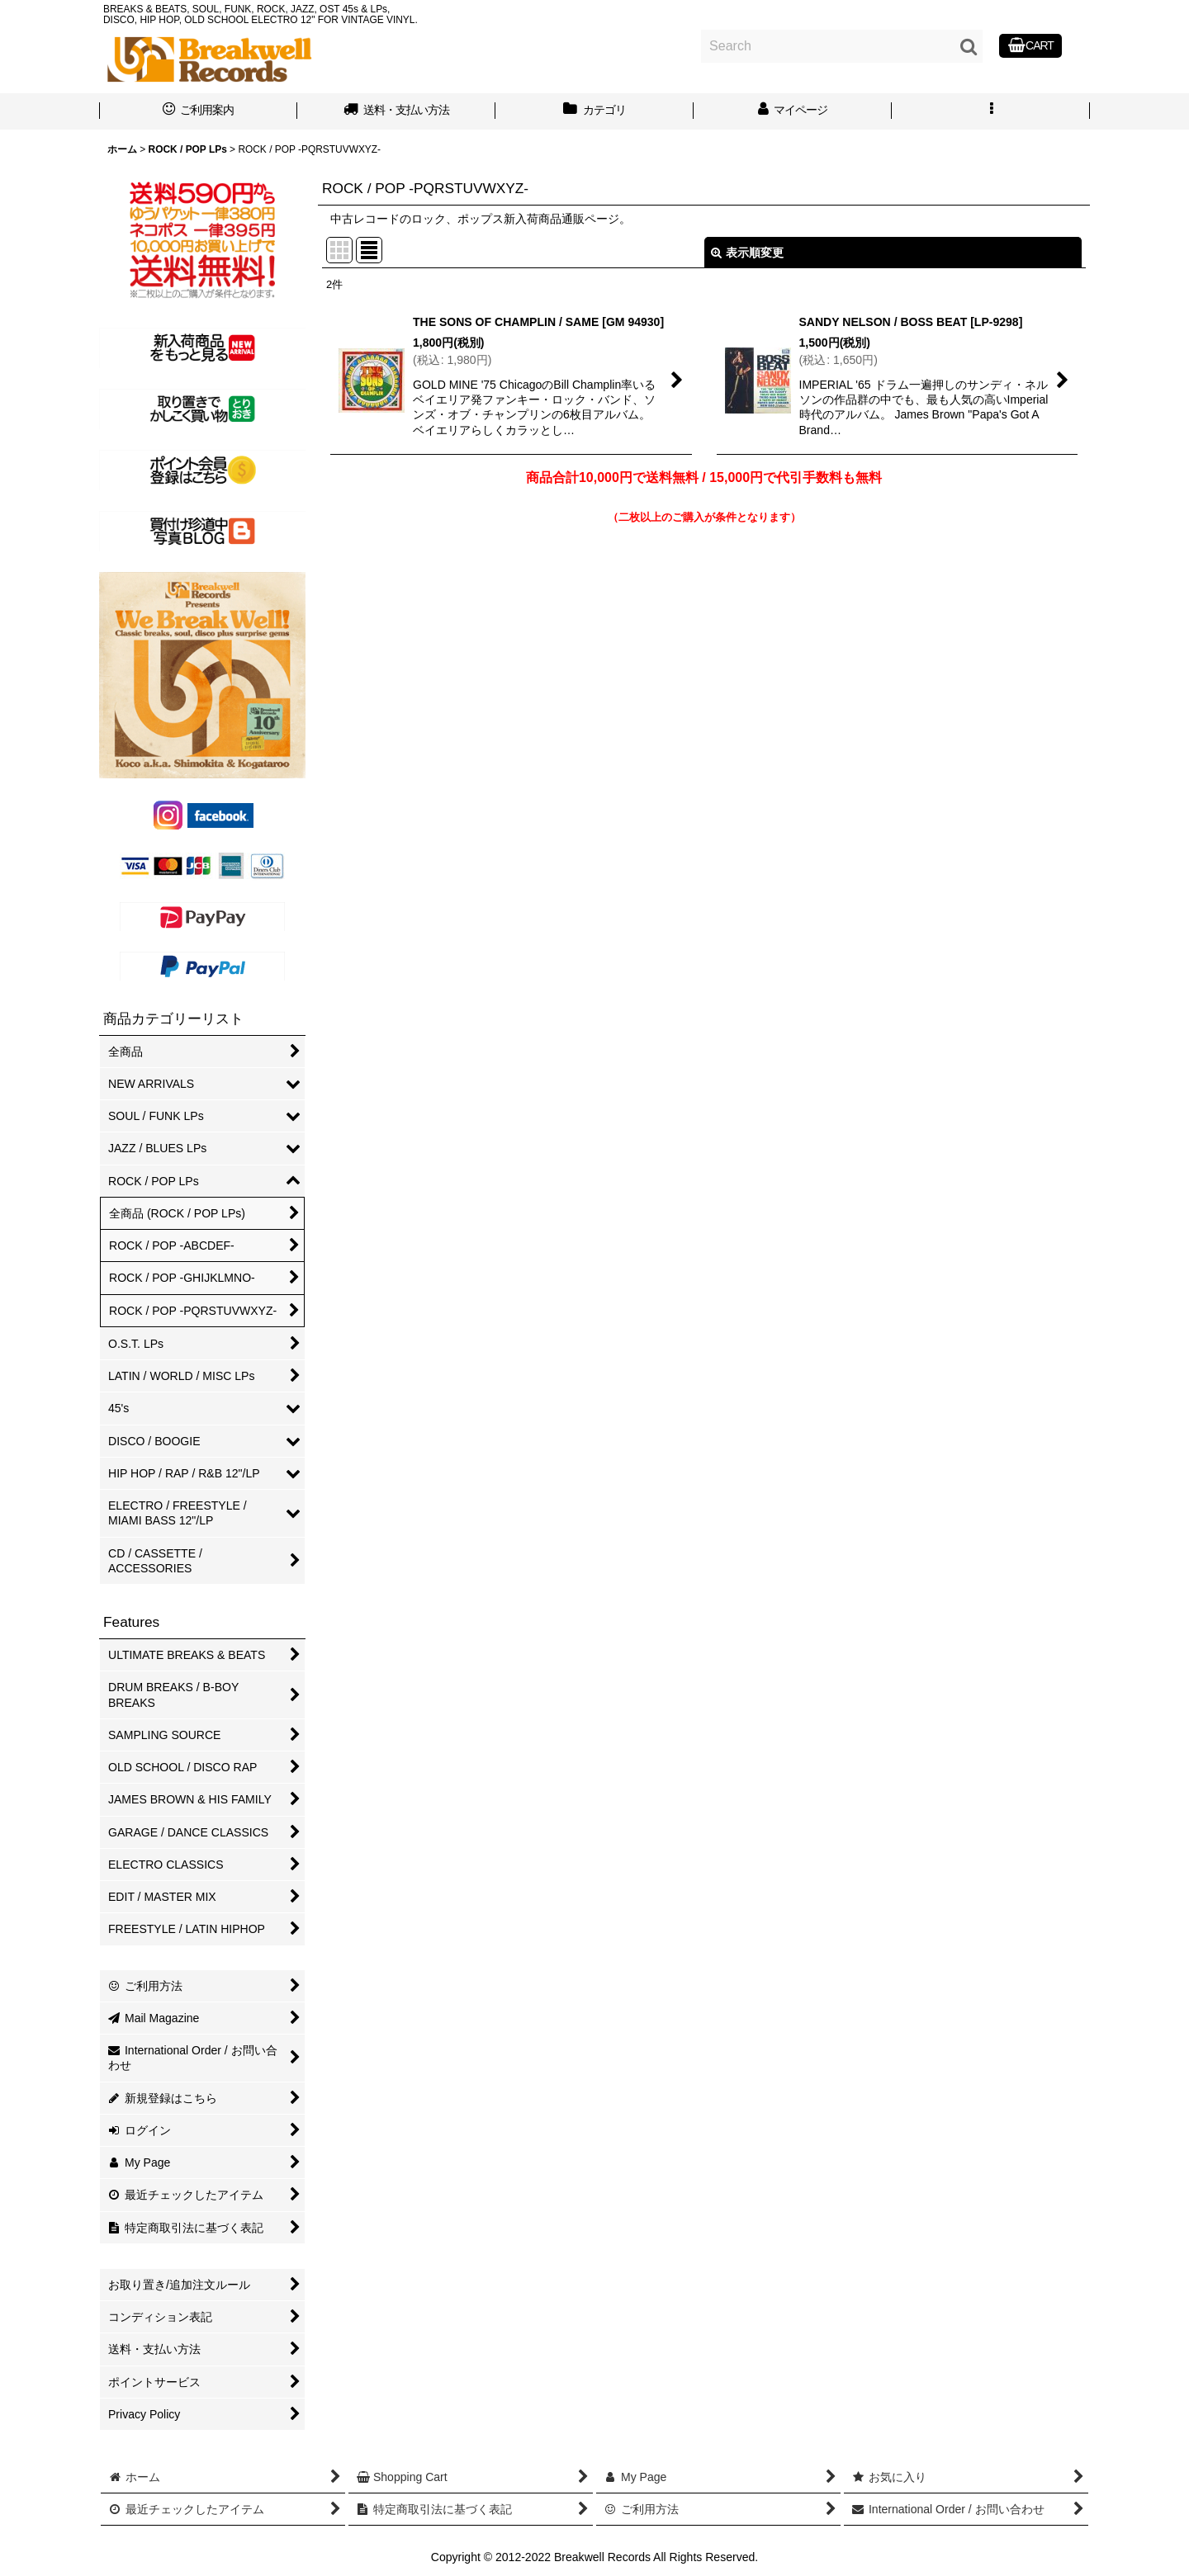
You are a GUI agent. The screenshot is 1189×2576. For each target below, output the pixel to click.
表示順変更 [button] (747, 252)
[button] (991, 111)
